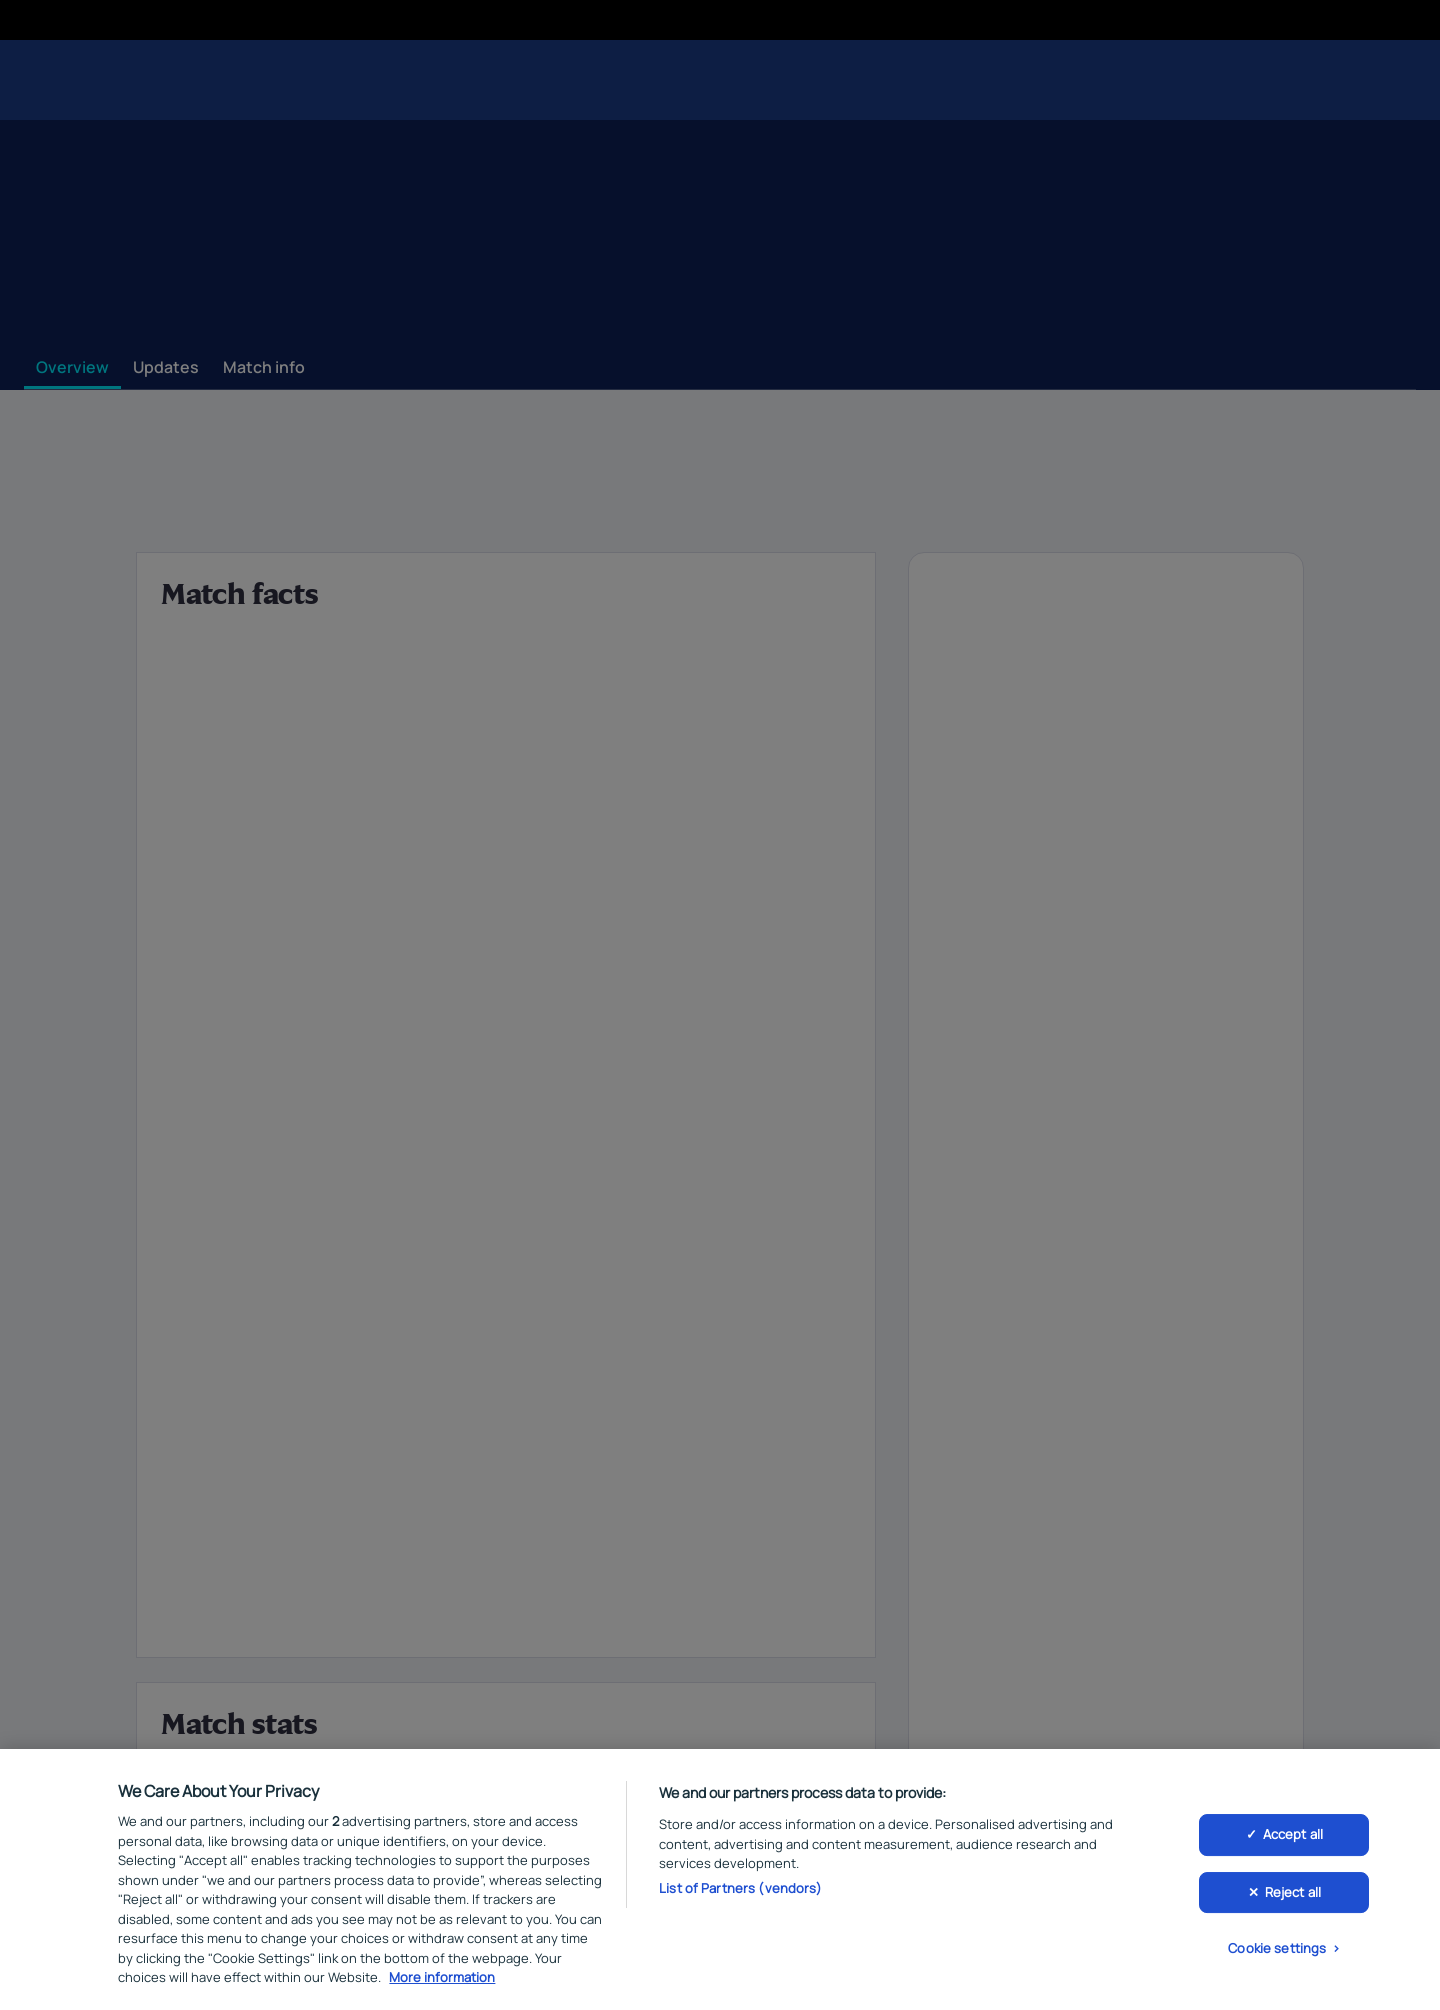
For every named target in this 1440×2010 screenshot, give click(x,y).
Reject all (1293, 1895)
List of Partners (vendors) (740, 1891)
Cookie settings (1277, 1952)
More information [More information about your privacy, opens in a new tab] (442, 1981)
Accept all (1293, 1838)
